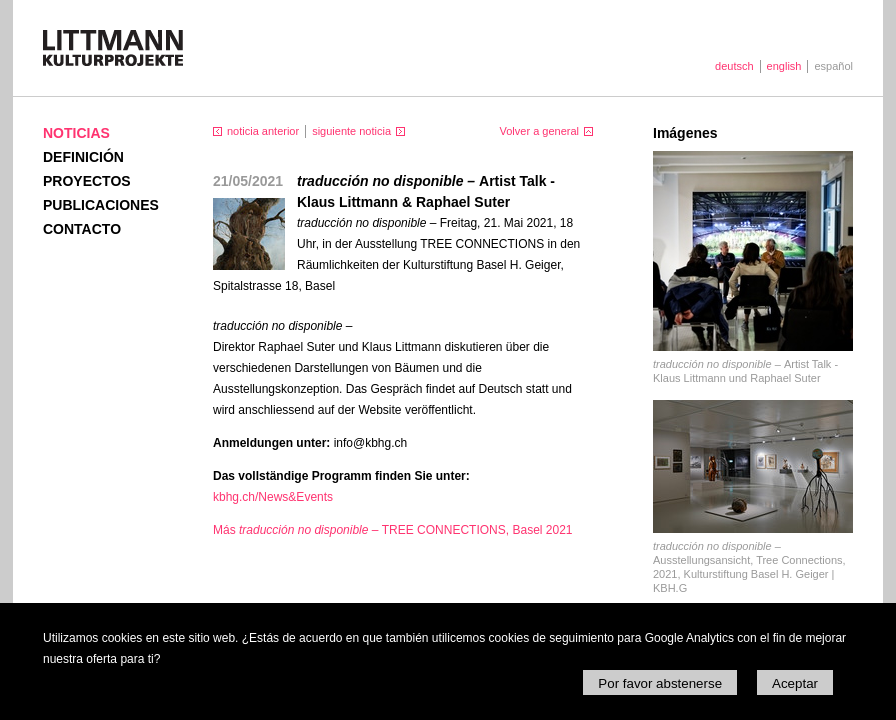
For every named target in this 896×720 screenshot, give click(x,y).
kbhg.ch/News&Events (273, 497)
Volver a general (540, 131)
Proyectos (87, 181)
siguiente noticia (351, 131)
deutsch (734, 66)
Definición (83, 157)
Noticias (76, 133)
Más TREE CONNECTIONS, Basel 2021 (393, 530)
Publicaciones (101, 205)
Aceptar (795, 683)
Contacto (82, 229)
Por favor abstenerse (660, 683)
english (784, 66)
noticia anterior (263, 131)
